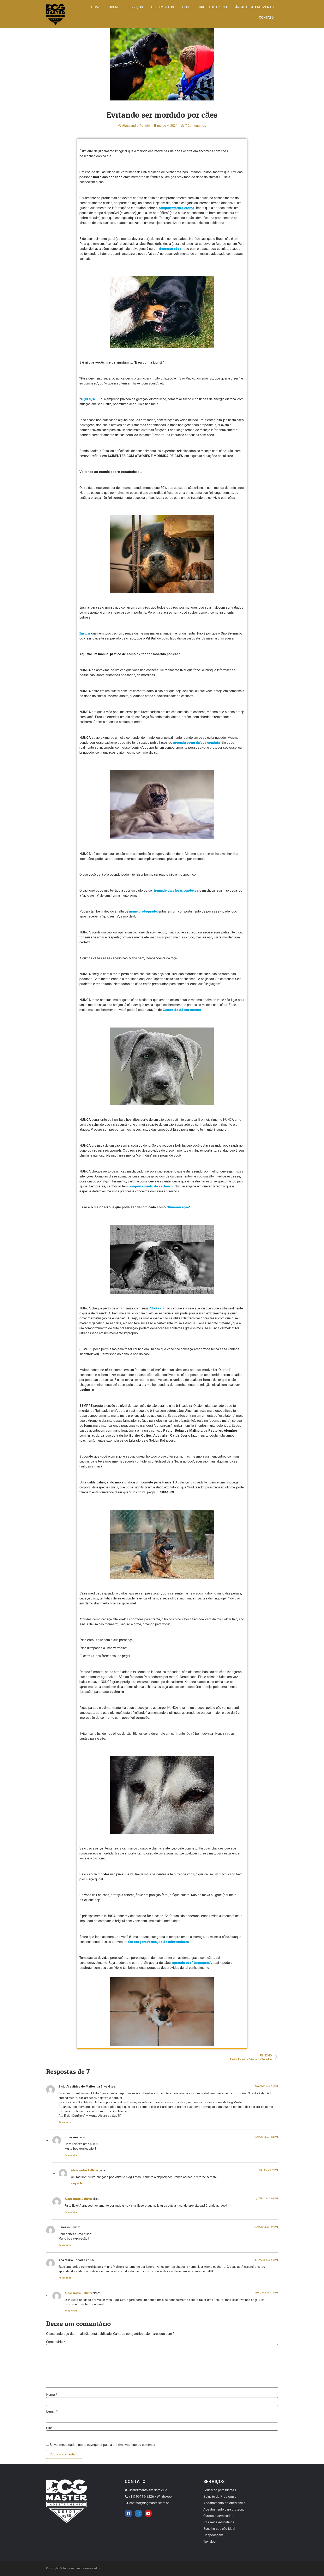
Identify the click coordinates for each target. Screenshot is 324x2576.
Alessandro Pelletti (84, 2170)
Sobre (114, 7)
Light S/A (88, 399)
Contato (266, 17)
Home (96, 7)
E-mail (52, 2411)
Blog (186, 7)
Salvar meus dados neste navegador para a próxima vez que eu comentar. (103, 2445)
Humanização (178, 1207)
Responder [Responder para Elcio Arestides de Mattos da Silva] (65, 2122)
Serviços (135, 7)
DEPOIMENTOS (162, 7)
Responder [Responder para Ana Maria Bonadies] (65, 2278)
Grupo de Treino (213, 7)
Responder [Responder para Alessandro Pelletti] (77, 2184)
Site (49, 2428)
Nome (51, 2394)
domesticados (170, 249)
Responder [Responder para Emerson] (71, 2155)
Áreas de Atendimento (254, 7)
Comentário (55, 2342)
